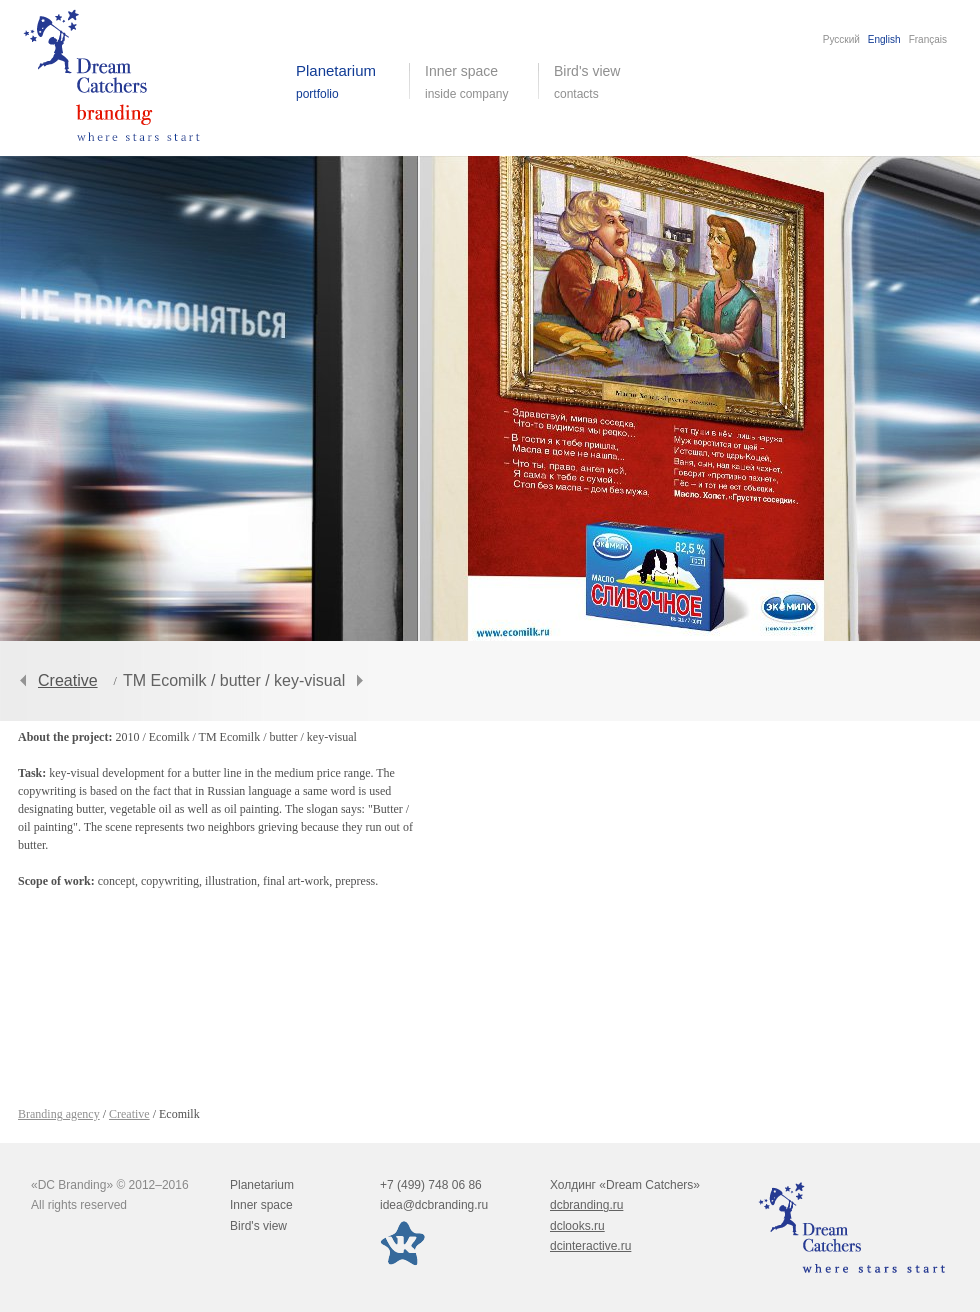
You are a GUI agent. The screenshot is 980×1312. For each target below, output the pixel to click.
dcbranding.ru (586, 1205)
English (884, 39)
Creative (68, 680)
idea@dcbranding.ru (434, 1205)
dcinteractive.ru (590, 1246)
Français (928, 39)
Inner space (261, 1205)
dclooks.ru (577, 1226)
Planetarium (262, 1185)
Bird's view (602, 82)
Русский (841, 39)
